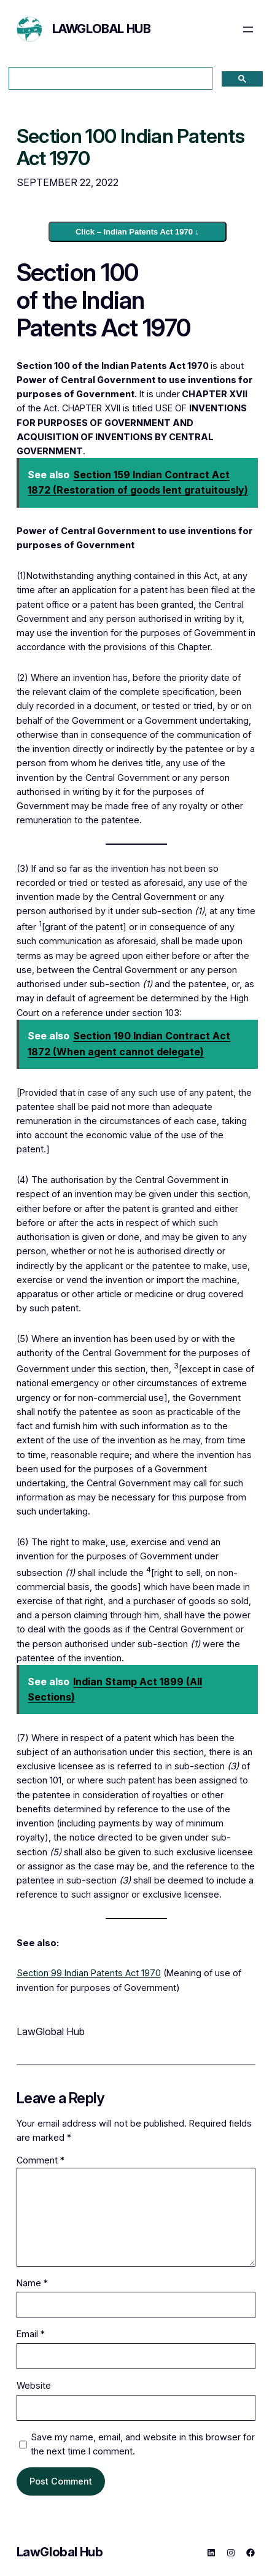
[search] (109, 78)
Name (32, 2283)
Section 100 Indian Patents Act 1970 (130, 147)
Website (34, 2385)
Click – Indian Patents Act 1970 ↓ (137, 231)
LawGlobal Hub (101, 28)
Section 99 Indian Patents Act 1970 (89, 1973)
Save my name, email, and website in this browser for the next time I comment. (143, 2444)
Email (31, 2334)
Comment (40, 2160)
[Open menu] (248, 29)
